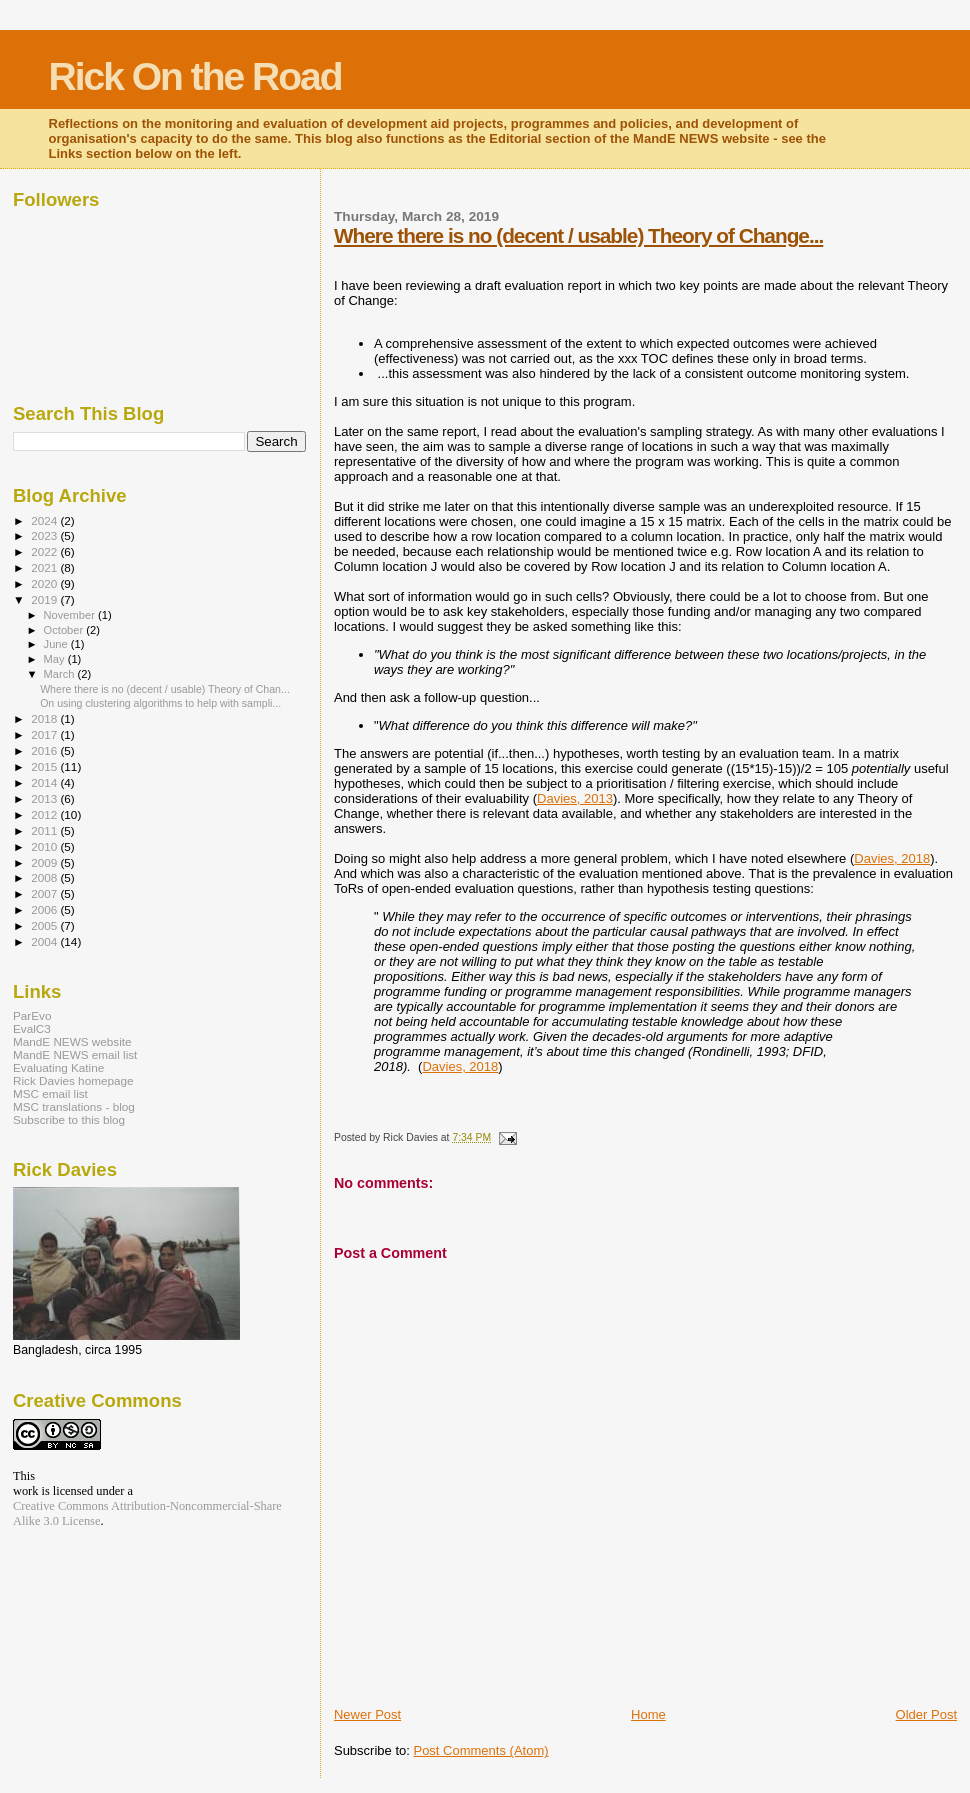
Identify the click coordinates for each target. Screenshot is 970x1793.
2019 (45, 599)
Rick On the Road (195, 76)
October (65, 630)
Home (648, 1714)
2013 (45, 798)
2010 (45, 846)
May (56, 659)
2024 (45, 520)
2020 (45, 583)
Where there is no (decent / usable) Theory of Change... (578, 235)
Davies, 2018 (892, 858)
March (61, 674)
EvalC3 (32, 1028)
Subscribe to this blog (69, 1119)
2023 (45, 535)
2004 (45, 941)
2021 (45, 567)
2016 (45, 750)
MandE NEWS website (72, 1041)
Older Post (926, 1714)
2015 (45, 766)
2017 (45, 734)
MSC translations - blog (74, 1106)
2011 (45, 830)
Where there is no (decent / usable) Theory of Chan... (165, 689)
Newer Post (367, 1714)
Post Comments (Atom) (480, 1750)
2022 (45, 551)
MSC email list (50, 1093)
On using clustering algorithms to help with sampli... (160, 703)
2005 (45, 925)
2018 (45, 718)
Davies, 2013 (575, 798)
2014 (45, 782)
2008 (45, 877)
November (71, 615)
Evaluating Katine (58, 1067)
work (25, 1491)
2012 (45, 814)
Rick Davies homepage (73, 1080)
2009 (45, 862)
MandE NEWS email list (75, 1054)
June (57, 644)
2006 (45, 909)
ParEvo (32, 1015)
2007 (45, 893)
